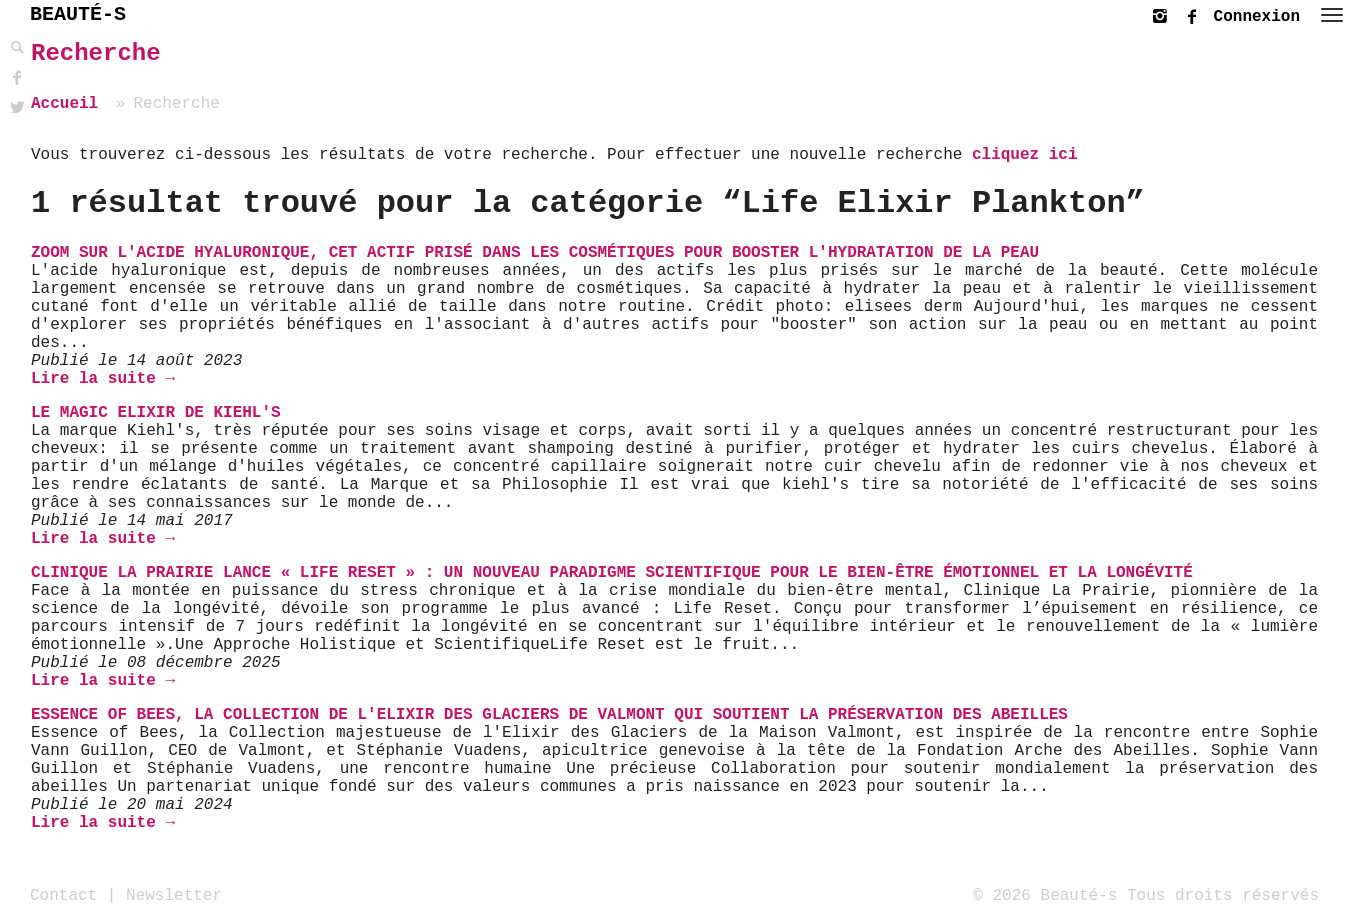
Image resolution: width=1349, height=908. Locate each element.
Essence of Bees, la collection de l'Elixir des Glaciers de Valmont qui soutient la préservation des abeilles (549, 715)
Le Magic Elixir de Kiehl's (156, 413)
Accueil (64, 104)
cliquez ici (1025, 155)
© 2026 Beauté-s (1045, 895)
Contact (63, 895)
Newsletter (174, 895)
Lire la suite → (103, 379)
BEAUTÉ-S (78, 14)
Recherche (96, 53)
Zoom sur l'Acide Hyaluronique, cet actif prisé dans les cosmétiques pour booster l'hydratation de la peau (535, 253)
